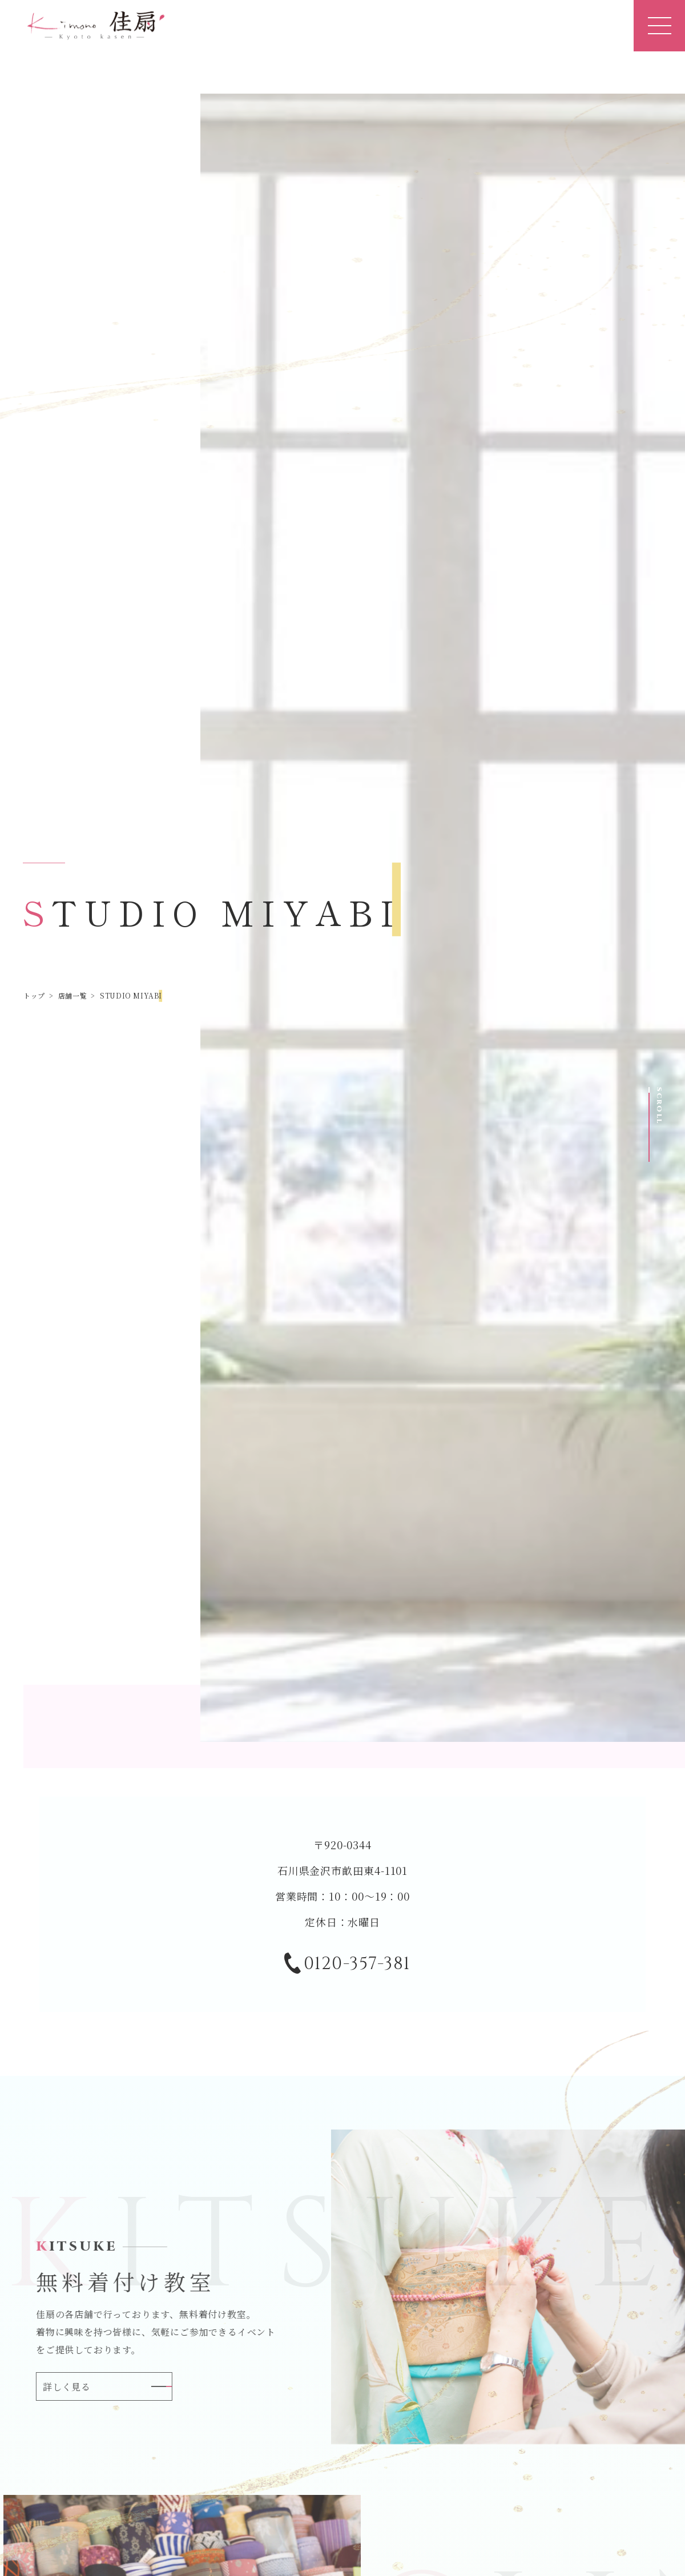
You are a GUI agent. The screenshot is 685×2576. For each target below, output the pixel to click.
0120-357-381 (347, 1964)
